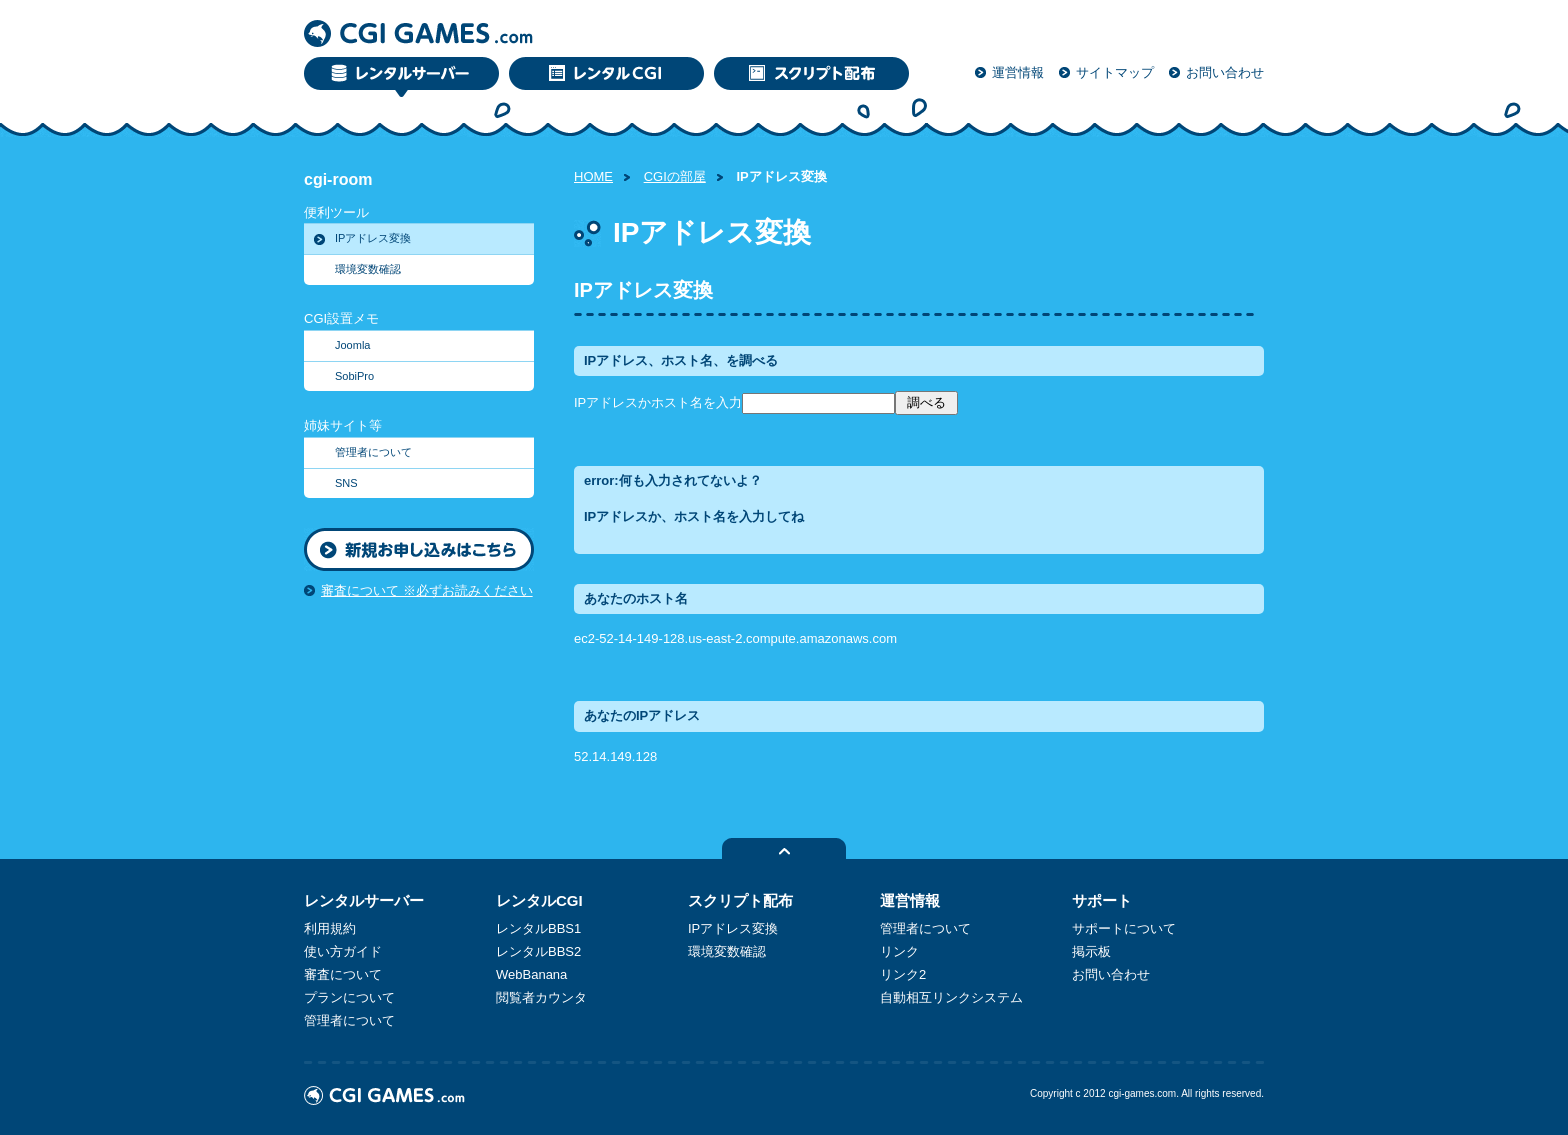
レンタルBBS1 (538, 928)
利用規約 (330, 928)
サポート (1102, 900)
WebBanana (531, 974)
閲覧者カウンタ (541, 997)
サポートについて (1124, 928)
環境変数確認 (368, 269)
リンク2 (903, 974)
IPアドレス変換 (373, 238)
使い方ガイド (343, 951)
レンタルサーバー (364, 900)
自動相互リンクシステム (951, 997)
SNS (346, 483)
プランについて (349, 997)
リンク (899, 951)
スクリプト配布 (740, 900)
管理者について (373, 452)
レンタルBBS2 (538, 951)
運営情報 (1018, 72)
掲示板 (1091, 951)
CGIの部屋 (675, 176)
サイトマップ (1115, 72)
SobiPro (354, 376)
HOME (593, 176)
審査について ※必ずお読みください (427, 590)
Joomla (352, 345)
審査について (343, 974)
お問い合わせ (1225, 72)
